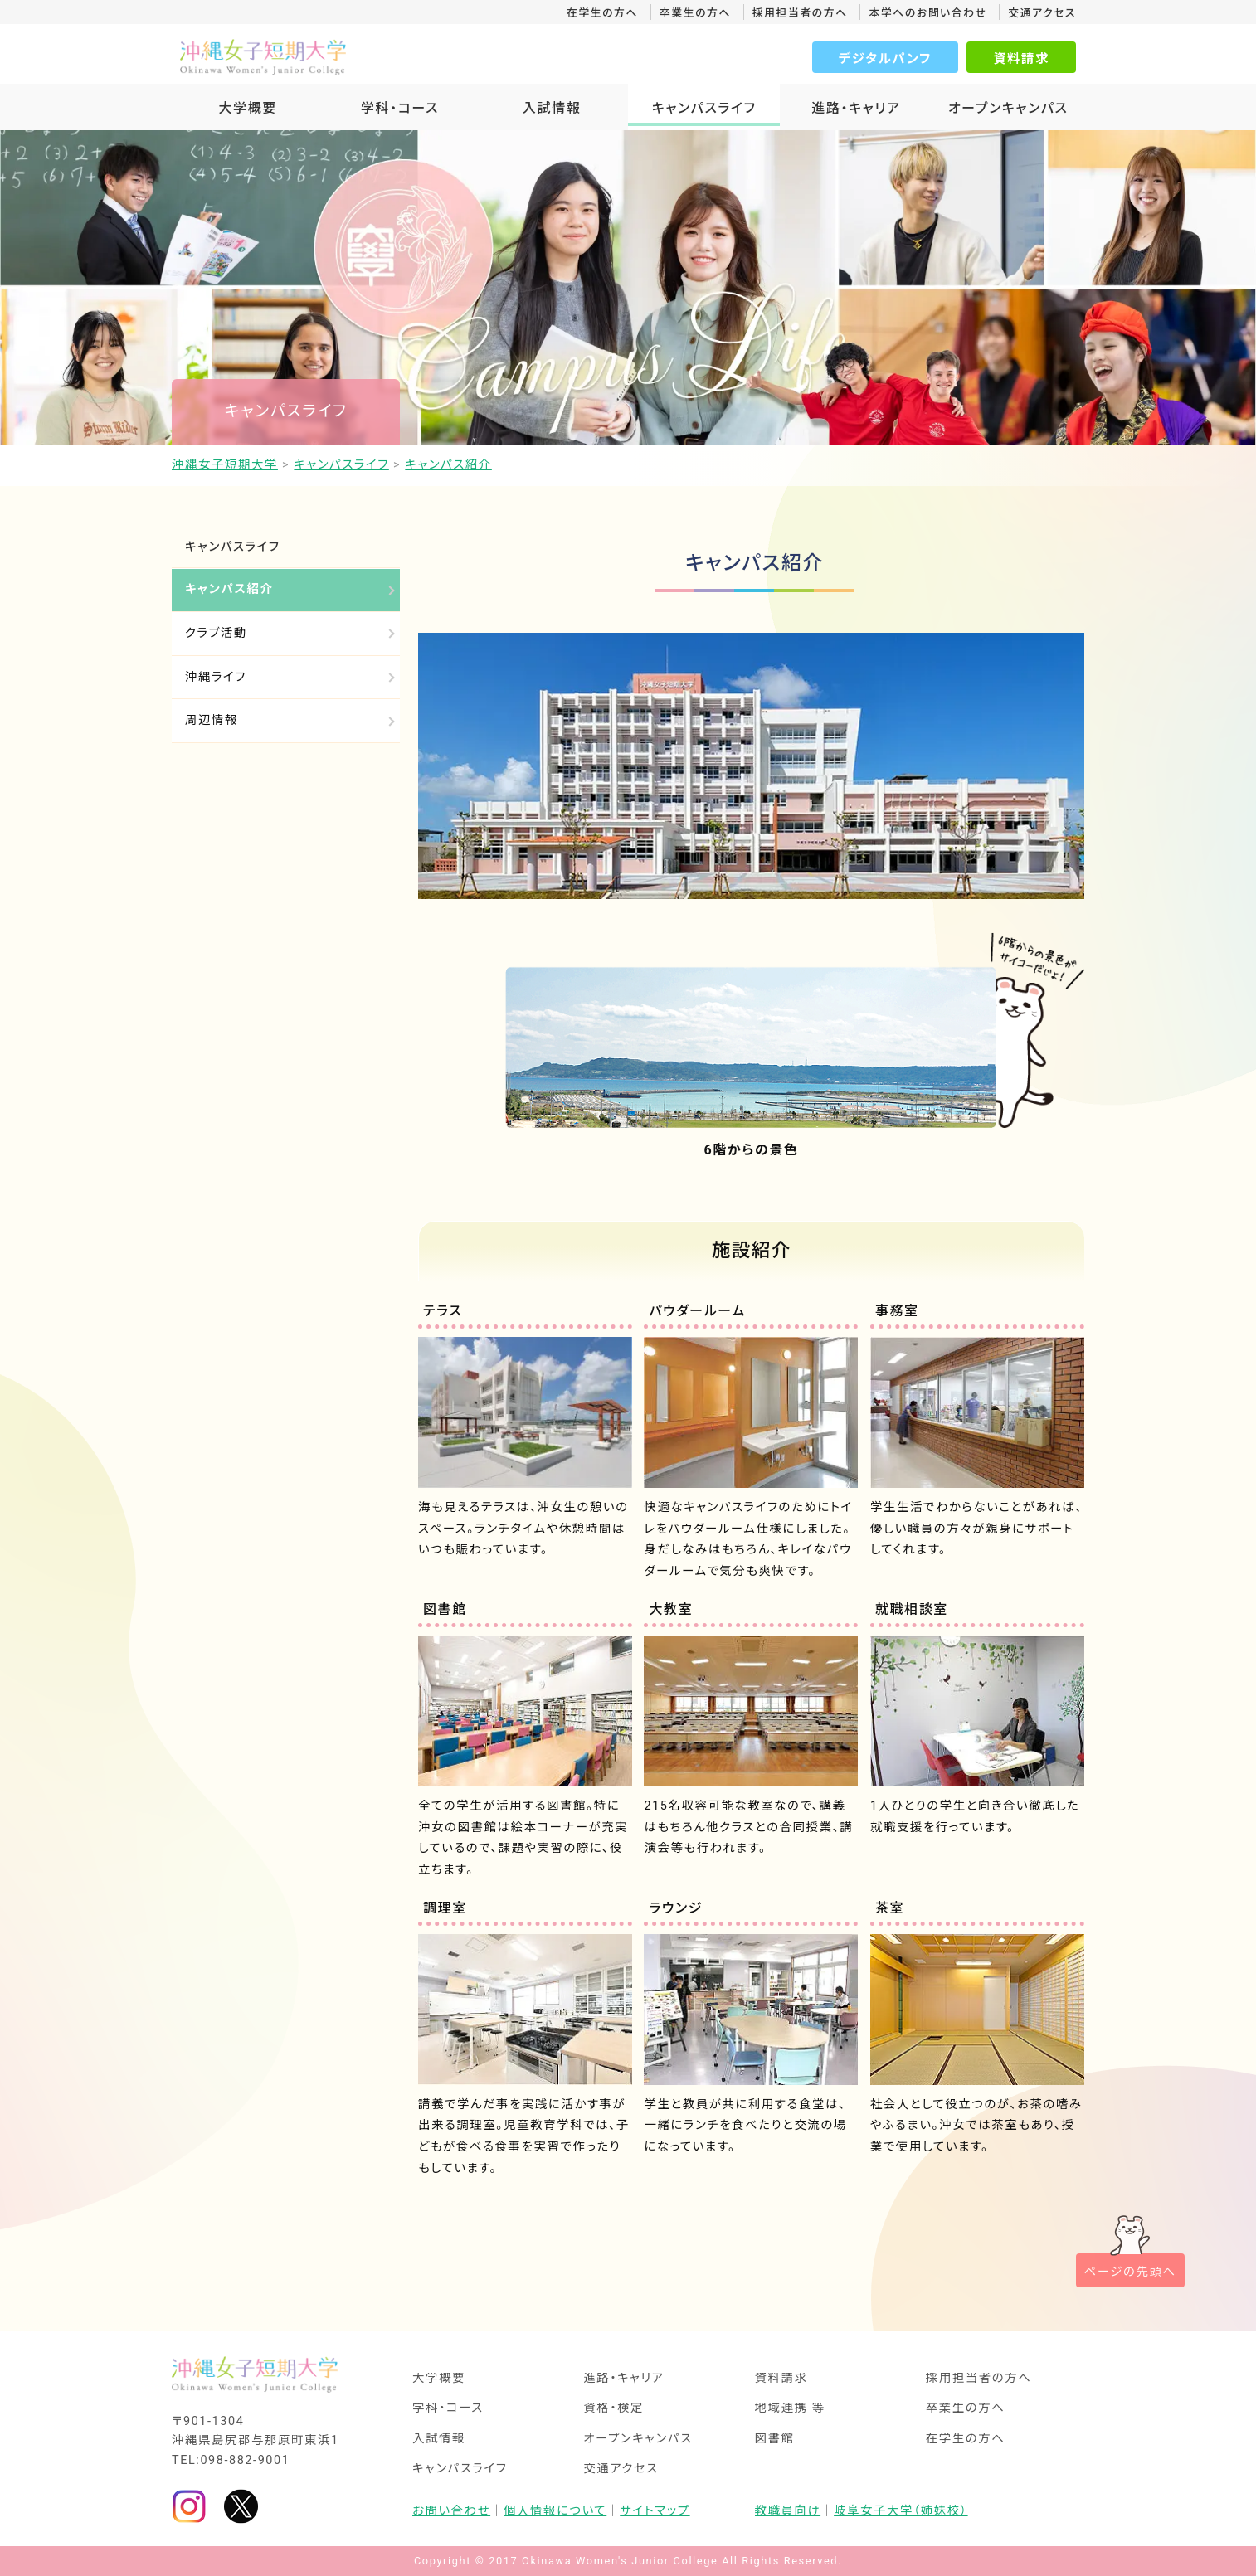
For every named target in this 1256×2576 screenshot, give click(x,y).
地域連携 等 (790, 2408)
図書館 (775, 2439)
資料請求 (1021, 58)
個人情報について (555, 2511)
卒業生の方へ (695, 13)
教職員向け (788, 2511)
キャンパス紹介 (229, 589)
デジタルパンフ (885, 58)
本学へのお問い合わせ (927, 13)
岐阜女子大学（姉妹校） (901, 2511)
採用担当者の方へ (800, 13)
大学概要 (247, 108)
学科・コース (400, 108)
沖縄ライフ (215, 677)
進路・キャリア (855, 108)
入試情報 (552, 108)
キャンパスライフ (704, 108)
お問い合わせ (451, 2511)
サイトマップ (654, 2511)
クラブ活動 (216, 633)
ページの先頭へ (1130, 2272)
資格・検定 (613, 2408)
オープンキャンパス (1008, 108)
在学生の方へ (602, 13)
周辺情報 (211, 720)
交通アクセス (1042, 13)
